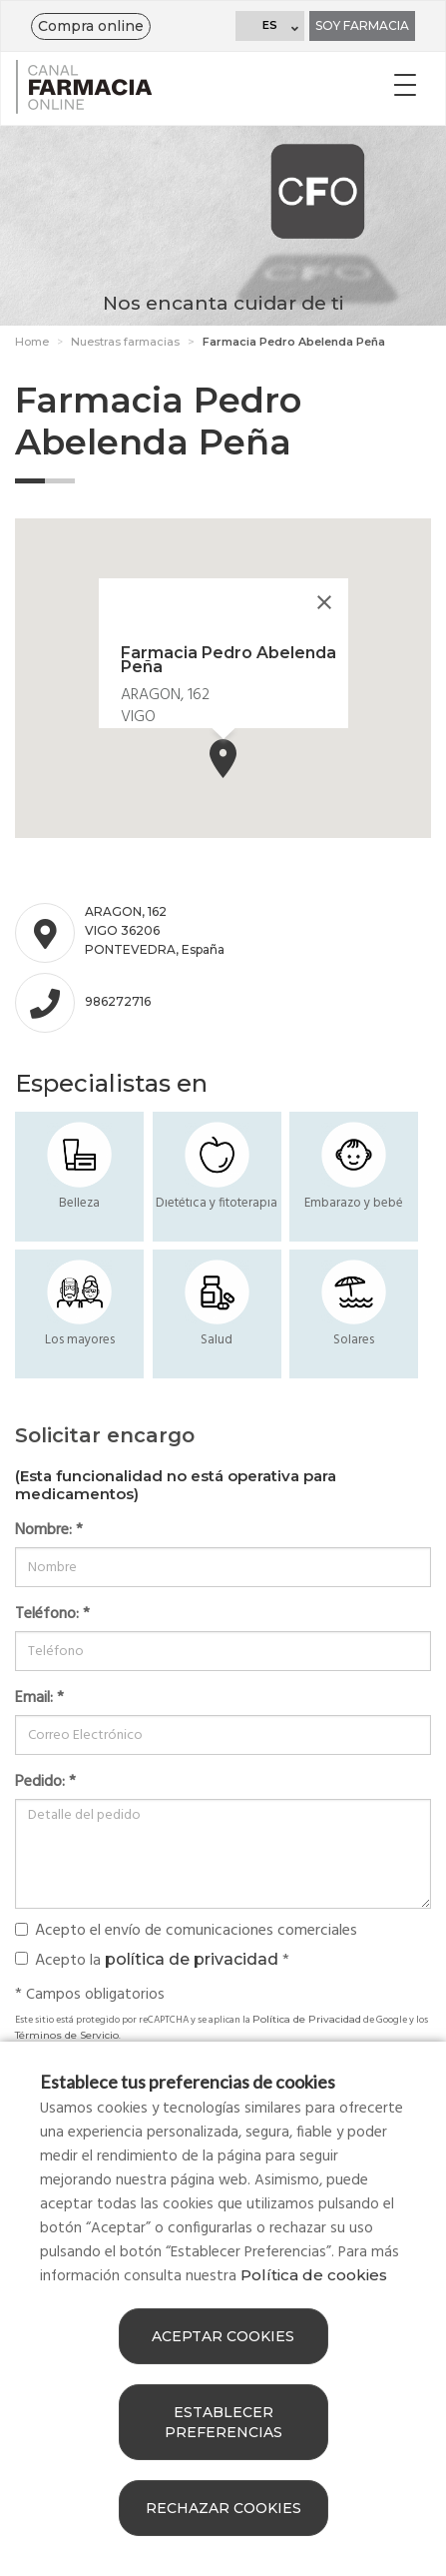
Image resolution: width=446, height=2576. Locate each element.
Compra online (91, 26)
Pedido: (45, 1782)
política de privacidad (191, 1959)
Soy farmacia (362, 25)
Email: (39, 1698)
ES (269, 25)
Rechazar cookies (223, 2508)
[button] (223, 758)
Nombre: (49, 1530)
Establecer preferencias (223, 2422)
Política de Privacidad (306, 2019)
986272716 (118, 1001)
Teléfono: (52, 1614)
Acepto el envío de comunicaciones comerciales (186, 1931)
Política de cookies (313, 2274)
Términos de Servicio (67, 2035)
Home (32, 342)
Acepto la (152, 1960)
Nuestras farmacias (125, 342)
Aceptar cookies (223, 2336)
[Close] (324, 602)
